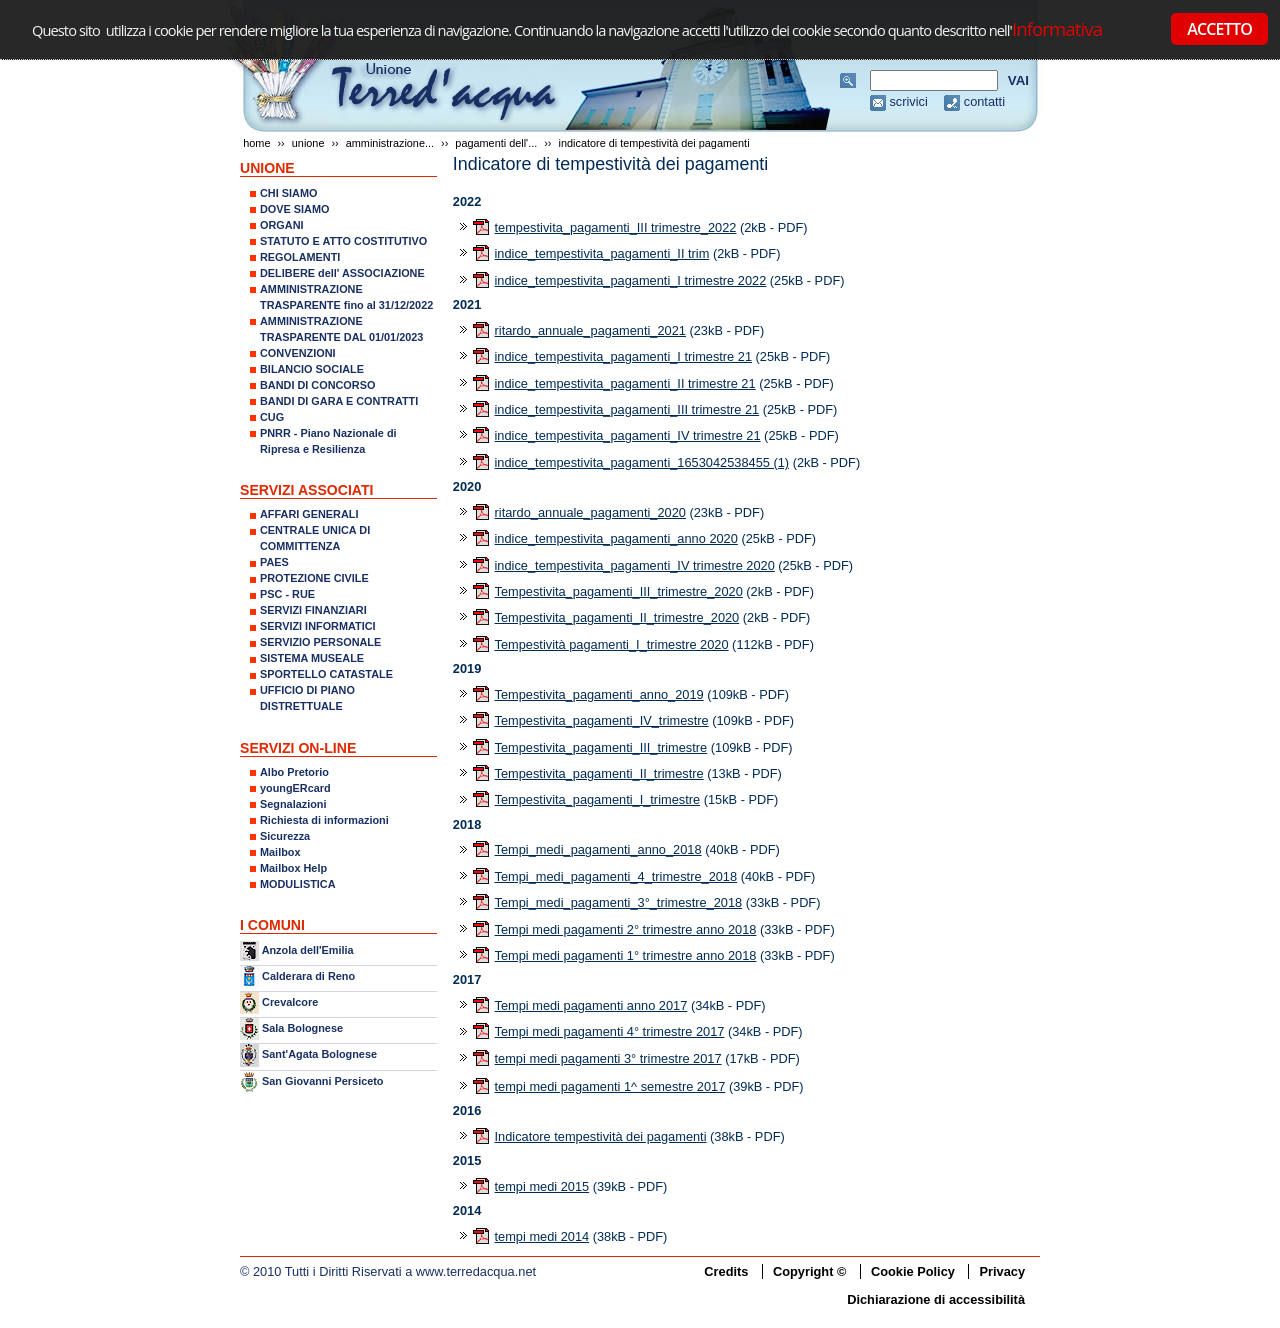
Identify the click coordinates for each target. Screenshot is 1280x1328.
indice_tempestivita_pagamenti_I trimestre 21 (624, 356)
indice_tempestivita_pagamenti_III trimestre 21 (627, 409)
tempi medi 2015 (542, 1186)
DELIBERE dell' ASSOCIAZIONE (342, 273)
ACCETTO (1219, 29)
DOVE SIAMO (295, 209)
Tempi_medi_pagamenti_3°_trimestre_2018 (619, 902)
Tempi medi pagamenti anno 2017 (591, 1005)
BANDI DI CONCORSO (317, 385)
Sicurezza (285, 836)
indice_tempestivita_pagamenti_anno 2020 (616, 538)
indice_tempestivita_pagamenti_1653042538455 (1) (642, 462)
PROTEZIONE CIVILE (314, 578)
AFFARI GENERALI (309, 514)
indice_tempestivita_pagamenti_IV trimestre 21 (628, 435)
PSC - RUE (287, 594)
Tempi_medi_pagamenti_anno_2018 (598, 849)
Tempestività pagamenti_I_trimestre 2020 (612, 644)
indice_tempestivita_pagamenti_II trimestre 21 (625, 383)
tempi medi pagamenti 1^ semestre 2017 (610, 1086)
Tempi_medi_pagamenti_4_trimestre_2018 (616, 876)
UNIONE (308, 143)
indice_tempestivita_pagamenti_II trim (602, 253)
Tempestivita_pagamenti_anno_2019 (599, 694)
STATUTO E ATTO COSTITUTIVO (343, 241)
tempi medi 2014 (542, 1236)
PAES (274, 562)
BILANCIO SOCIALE (312, 369)
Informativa (1057, 28)
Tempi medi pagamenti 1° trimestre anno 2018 (626, 955)
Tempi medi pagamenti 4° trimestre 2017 (610, 1031)
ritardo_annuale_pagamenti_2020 (590, 512)
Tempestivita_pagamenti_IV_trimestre (602, 720)
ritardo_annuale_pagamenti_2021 (590, 330)
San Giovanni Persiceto (322, 1081)
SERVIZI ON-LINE (298, 748)
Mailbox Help (293, 868)
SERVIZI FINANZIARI (313, 610)
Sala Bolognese (302, 1028)
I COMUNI (272, 925)
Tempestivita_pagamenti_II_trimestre (599, 773)
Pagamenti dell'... (496, 143)
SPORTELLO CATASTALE (326, 674)
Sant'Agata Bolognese (319, 1055)
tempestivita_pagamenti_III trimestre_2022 (616, 227)
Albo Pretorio (294, 772)
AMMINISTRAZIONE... (390, 143)
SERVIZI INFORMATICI (318, 626)
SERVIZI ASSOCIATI (307, 490)
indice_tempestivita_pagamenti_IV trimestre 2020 (635, 565)
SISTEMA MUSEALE (312, 658)
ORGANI (282, 225)
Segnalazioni (293, 804)
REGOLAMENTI (300, 257)
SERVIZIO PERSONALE (320, 642)
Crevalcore (290, 1002)
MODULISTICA (298, 884)
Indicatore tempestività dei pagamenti (601, 1136)
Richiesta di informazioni (324, 820)
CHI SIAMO (288, 193)
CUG (272, 417)
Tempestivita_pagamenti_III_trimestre (601, 747)
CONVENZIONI (298, 353)
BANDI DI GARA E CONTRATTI (339, 401)
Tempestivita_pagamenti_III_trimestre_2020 (619, 591)
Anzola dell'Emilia (308, 950)
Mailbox (280, 852)
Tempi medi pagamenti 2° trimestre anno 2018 (626, 929)
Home (256, 143)
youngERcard (295, 788)
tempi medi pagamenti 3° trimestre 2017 (608, 1058)
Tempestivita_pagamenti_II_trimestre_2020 (617, 617)
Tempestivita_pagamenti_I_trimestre (598, 799)
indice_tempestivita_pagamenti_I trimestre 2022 (631, 280)
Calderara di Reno (308, 975)
